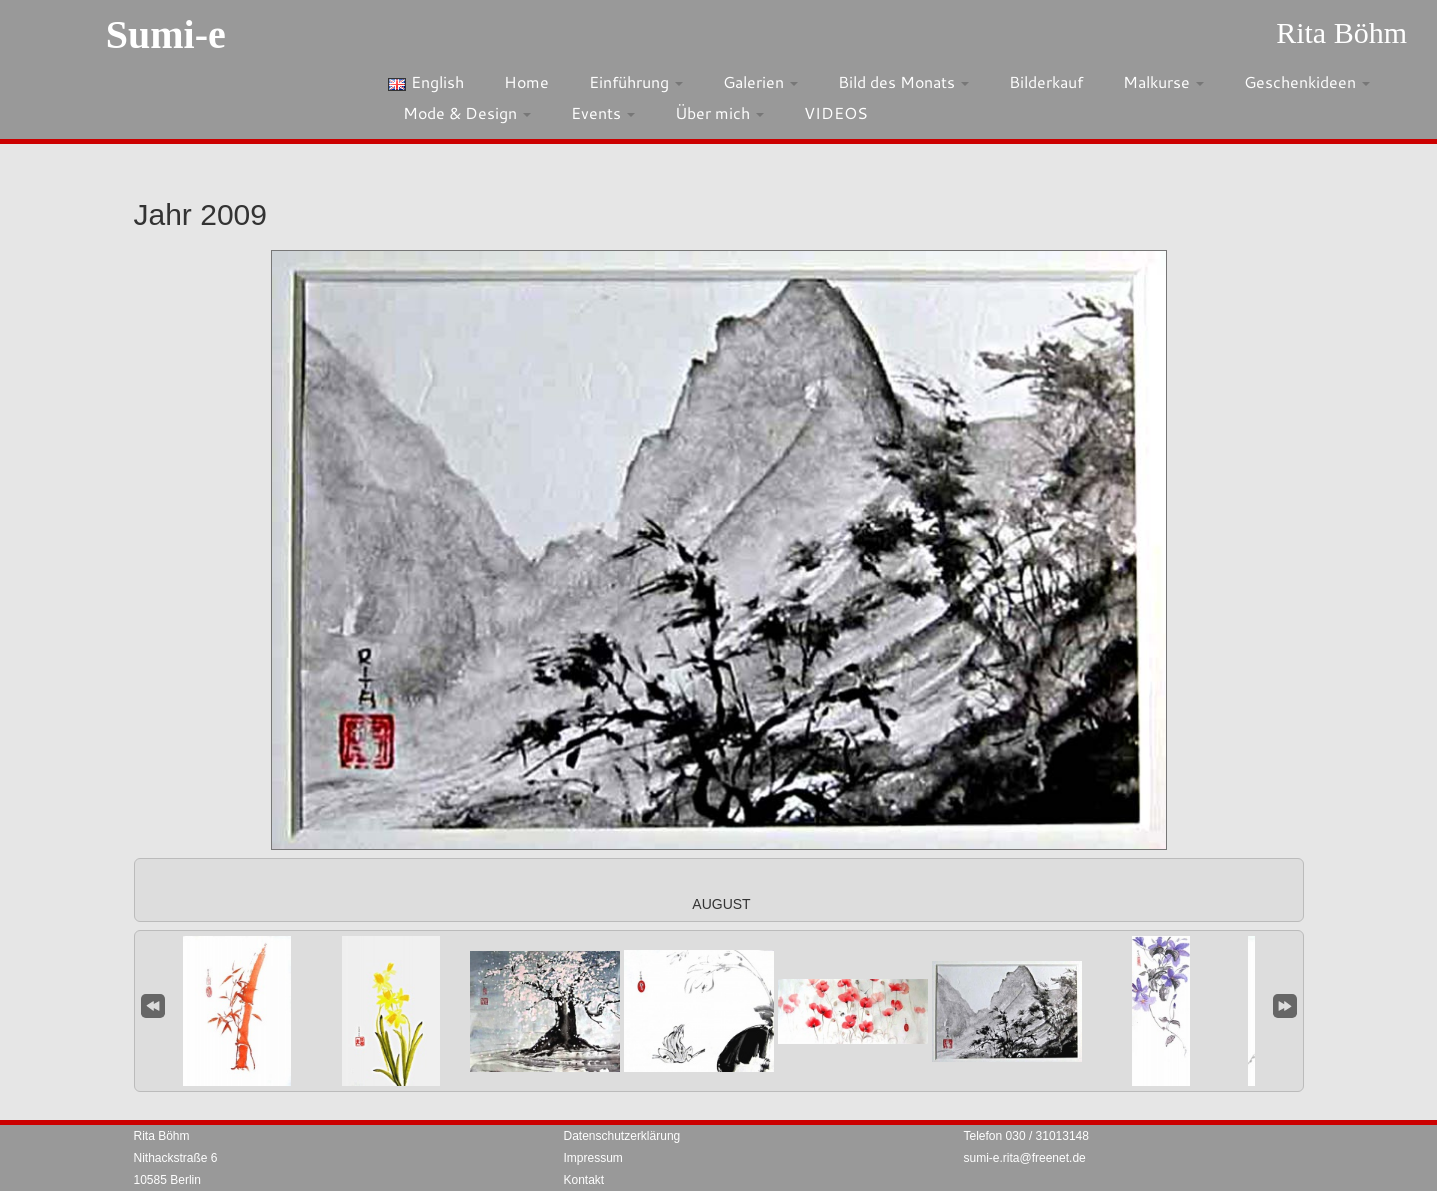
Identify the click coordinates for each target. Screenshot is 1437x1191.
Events (603, 112)
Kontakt (584, 1180)
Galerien (760, 81)
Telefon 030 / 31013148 (1026, 1136)
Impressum (593, 1158)
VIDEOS (836, 112)
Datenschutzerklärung (622, 1136)
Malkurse (1163, 81)
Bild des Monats (903, 81)
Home (526, 81)
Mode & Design (467, 112)
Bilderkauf (1046, 81)
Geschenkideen (1307, 81)
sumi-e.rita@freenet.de (1025, 1158)
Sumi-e (166, 34)
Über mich (719, 112)
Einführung (636, 81)
